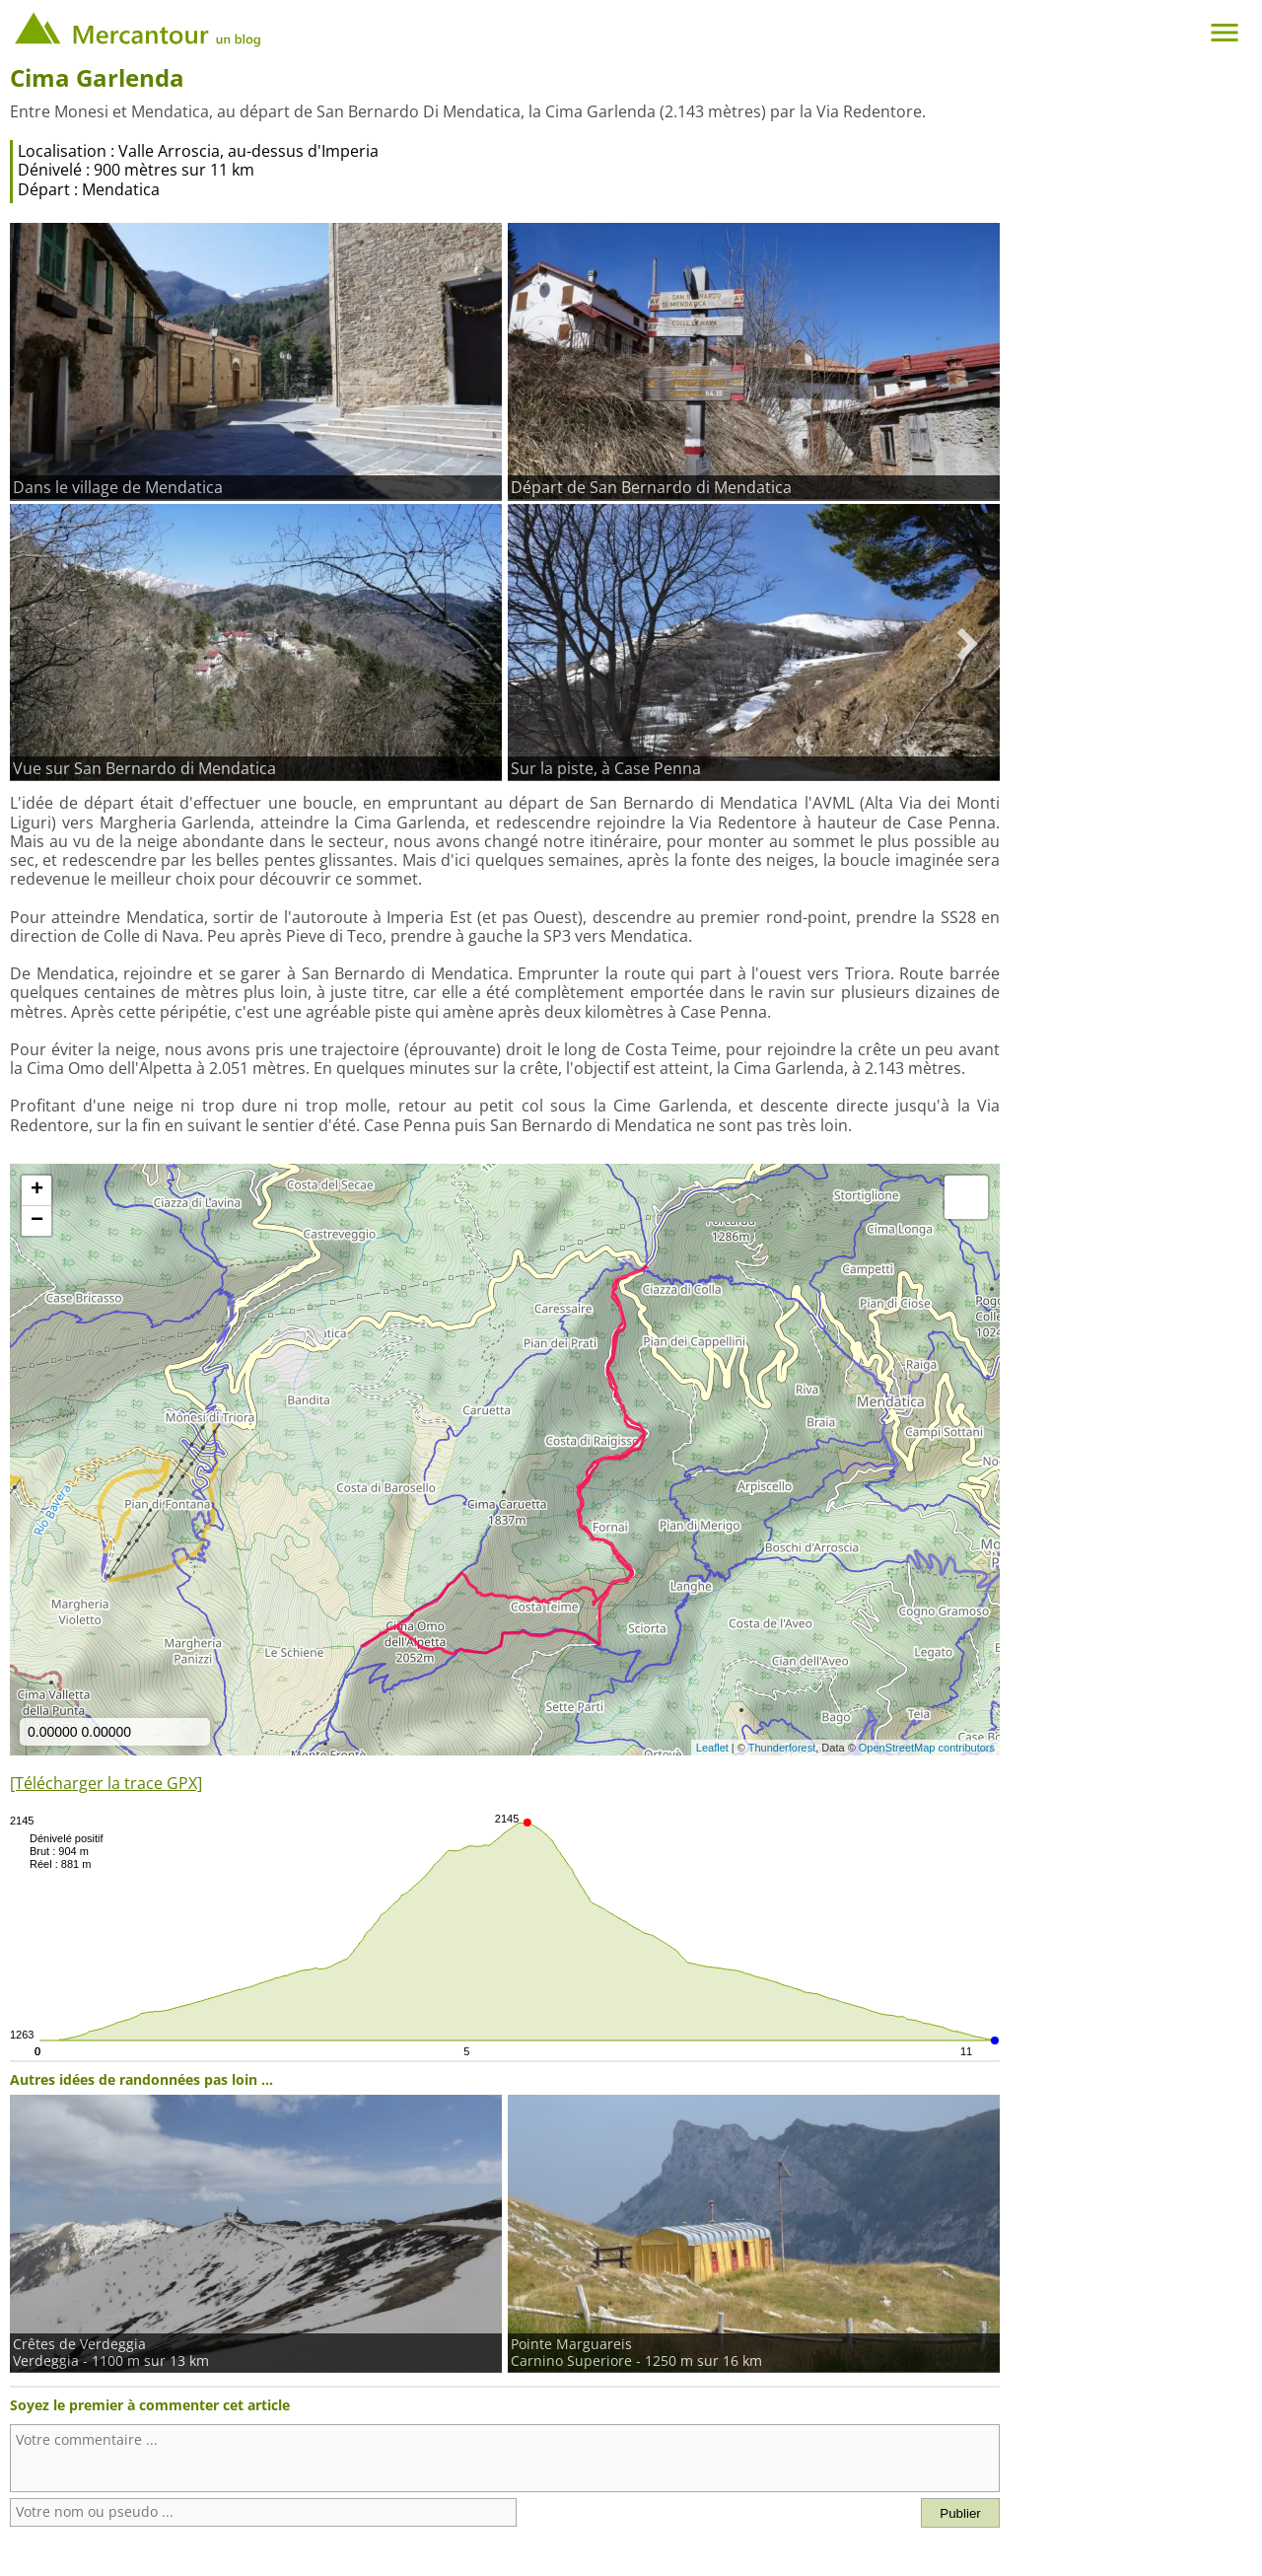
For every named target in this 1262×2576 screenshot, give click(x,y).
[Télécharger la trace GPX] (106, 1783)
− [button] (37, 1221)
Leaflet (712, 1747)
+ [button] (37, 1190)
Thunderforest (781, 1747)
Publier (960, 2513)
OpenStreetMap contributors (927, 1747)
